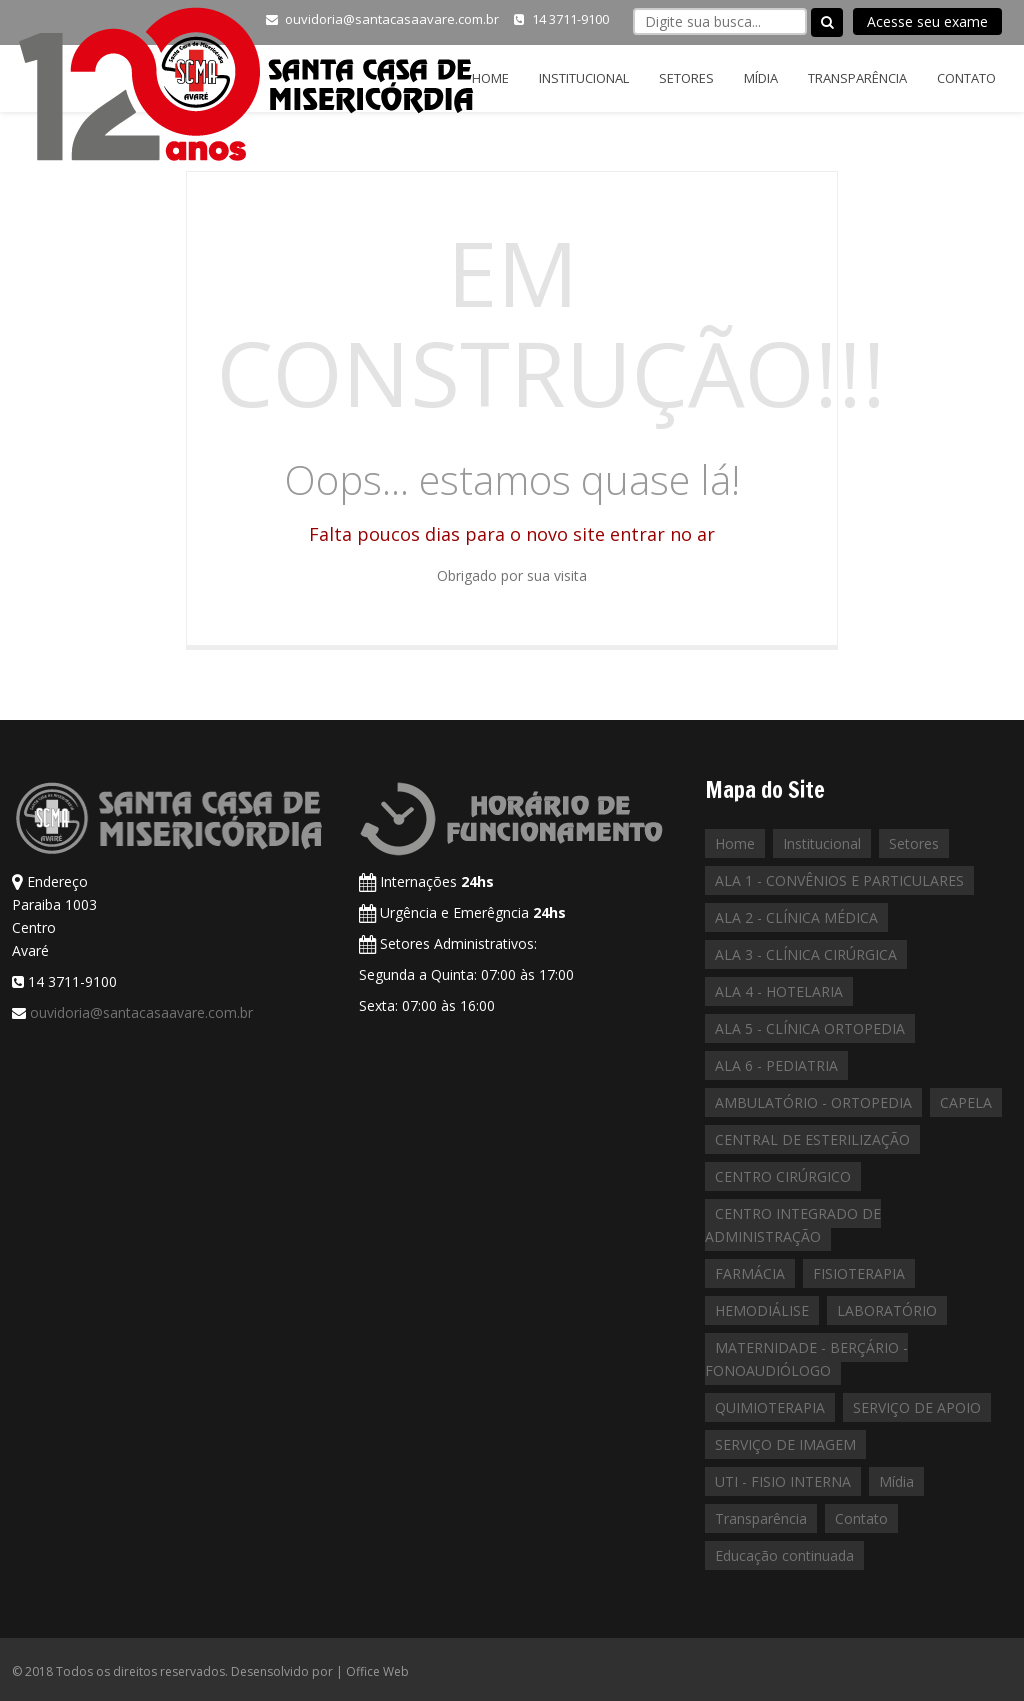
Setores (686, 78)
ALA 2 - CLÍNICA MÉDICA (796, 917)
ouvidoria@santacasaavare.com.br (141, 1012)
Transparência (857, 78)
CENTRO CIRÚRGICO (783, 1176)
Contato (966, 78)
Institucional (584, 78)
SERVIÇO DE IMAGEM (785, 1444)
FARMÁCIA (750, 1273)
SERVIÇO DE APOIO (917, 1407)
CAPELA (966, 1102)
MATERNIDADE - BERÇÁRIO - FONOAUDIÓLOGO (806, 1359)
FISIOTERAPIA (859, 1273)
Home (490, 78)
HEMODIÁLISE (762, 1310)
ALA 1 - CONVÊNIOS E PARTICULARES (839, 880)
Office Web (377, 1671)
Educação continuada (784, 1555)
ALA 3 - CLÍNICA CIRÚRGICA (806, 954)
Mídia (761, 78)
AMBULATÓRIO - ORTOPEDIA (813, 1102)
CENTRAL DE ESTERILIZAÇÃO (812, 1139)
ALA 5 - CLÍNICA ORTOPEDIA (810, 1028)
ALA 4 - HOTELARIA (779, 991)
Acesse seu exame (927, 21)
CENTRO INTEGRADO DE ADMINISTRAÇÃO (793, 1225)
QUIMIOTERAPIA (770, 1407)
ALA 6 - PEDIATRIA (776, 1065)
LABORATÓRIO (887, 1310)
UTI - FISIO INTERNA (783, 1481)
